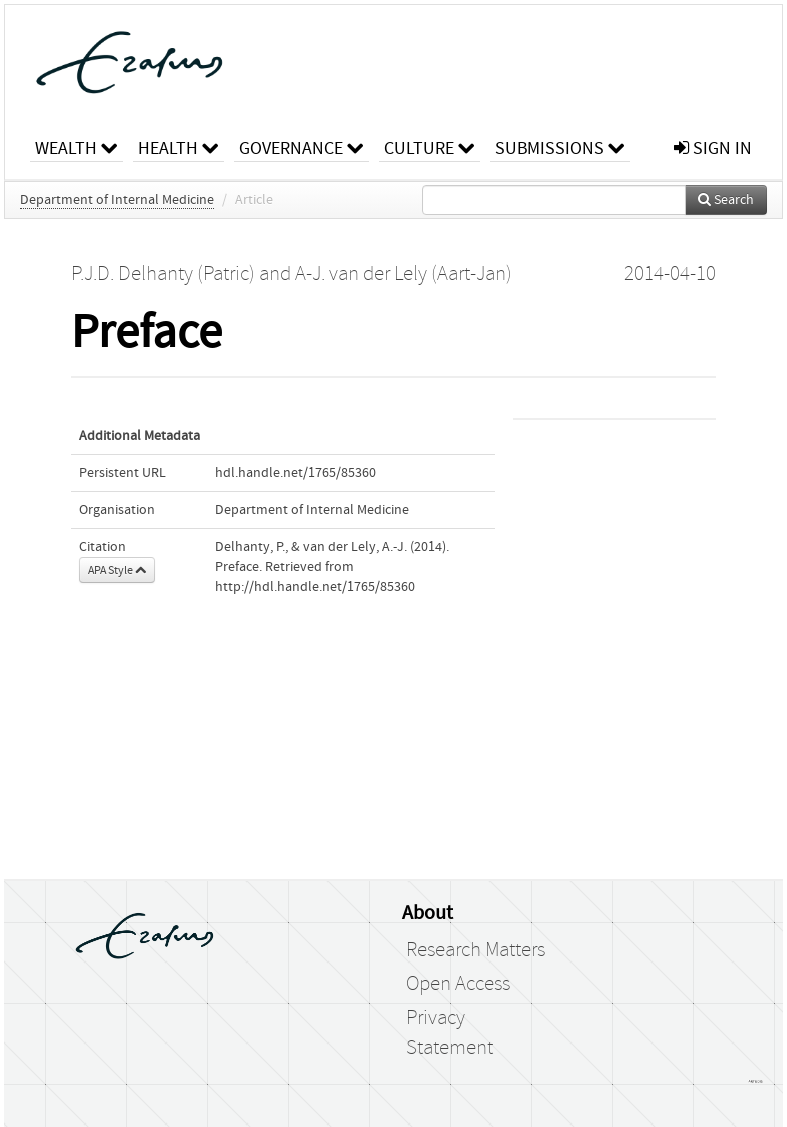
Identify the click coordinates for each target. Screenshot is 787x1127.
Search (726, 200)
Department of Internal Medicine (117, 200)
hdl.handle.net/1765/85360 (295, 473)
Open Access (458, 984)
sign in (713, 148)
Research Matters (475, 950)
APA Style (117, 570)
